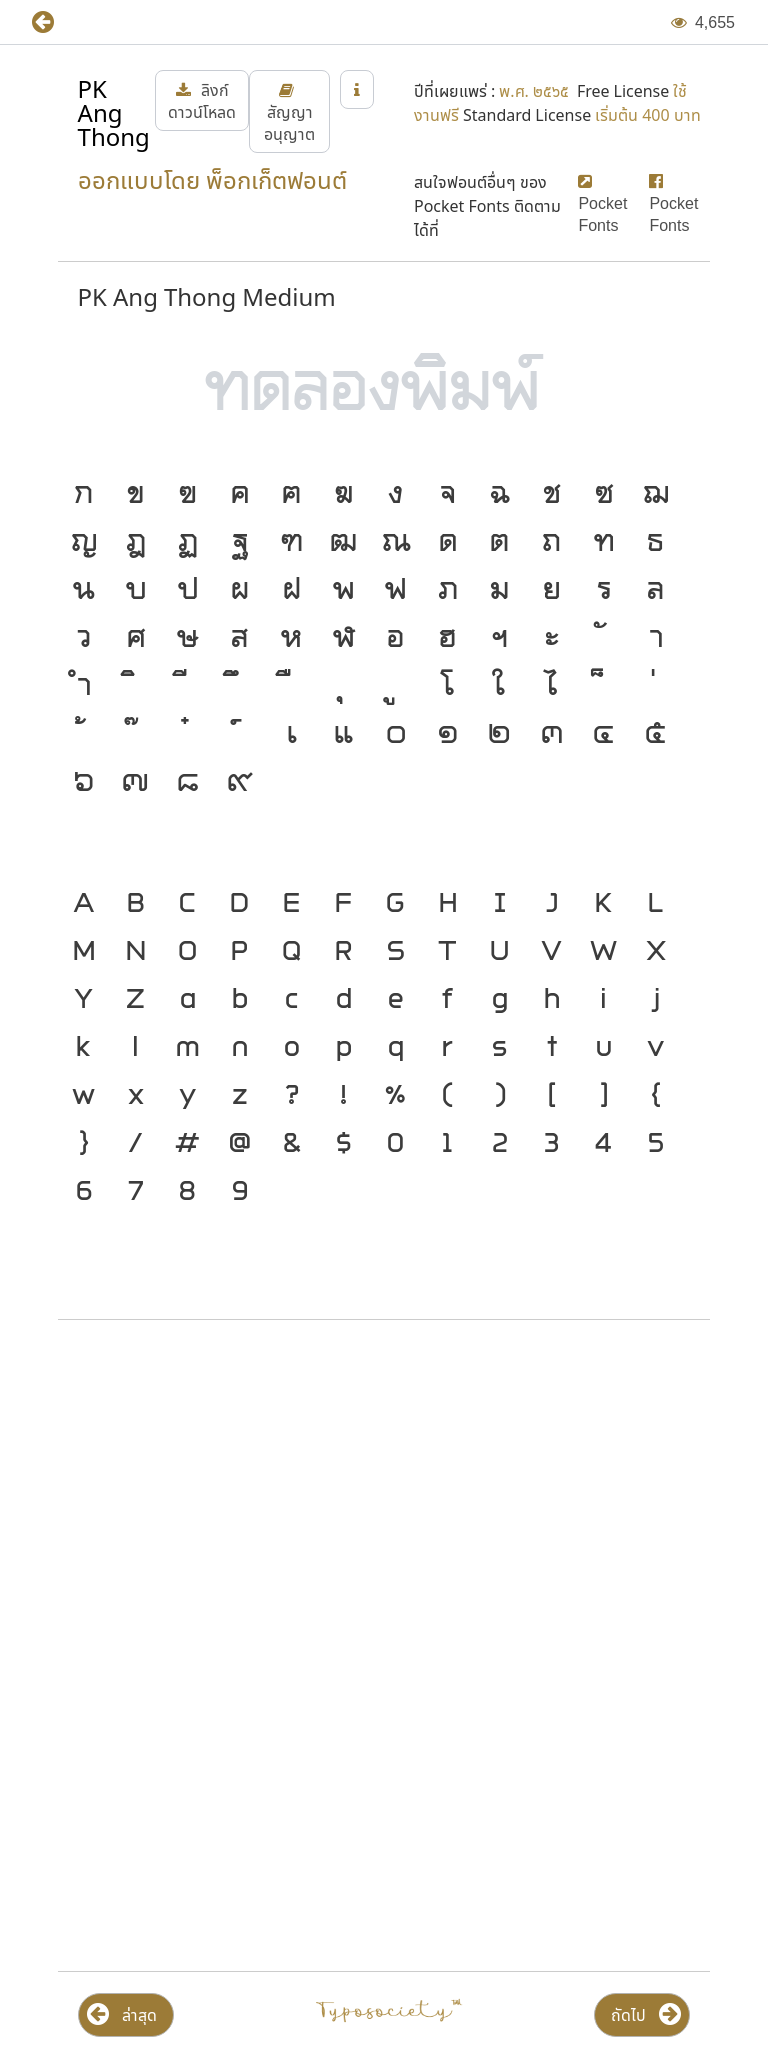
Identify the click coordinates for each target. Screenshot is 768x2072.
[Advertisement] (384, 1496)
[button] (57, 22)
